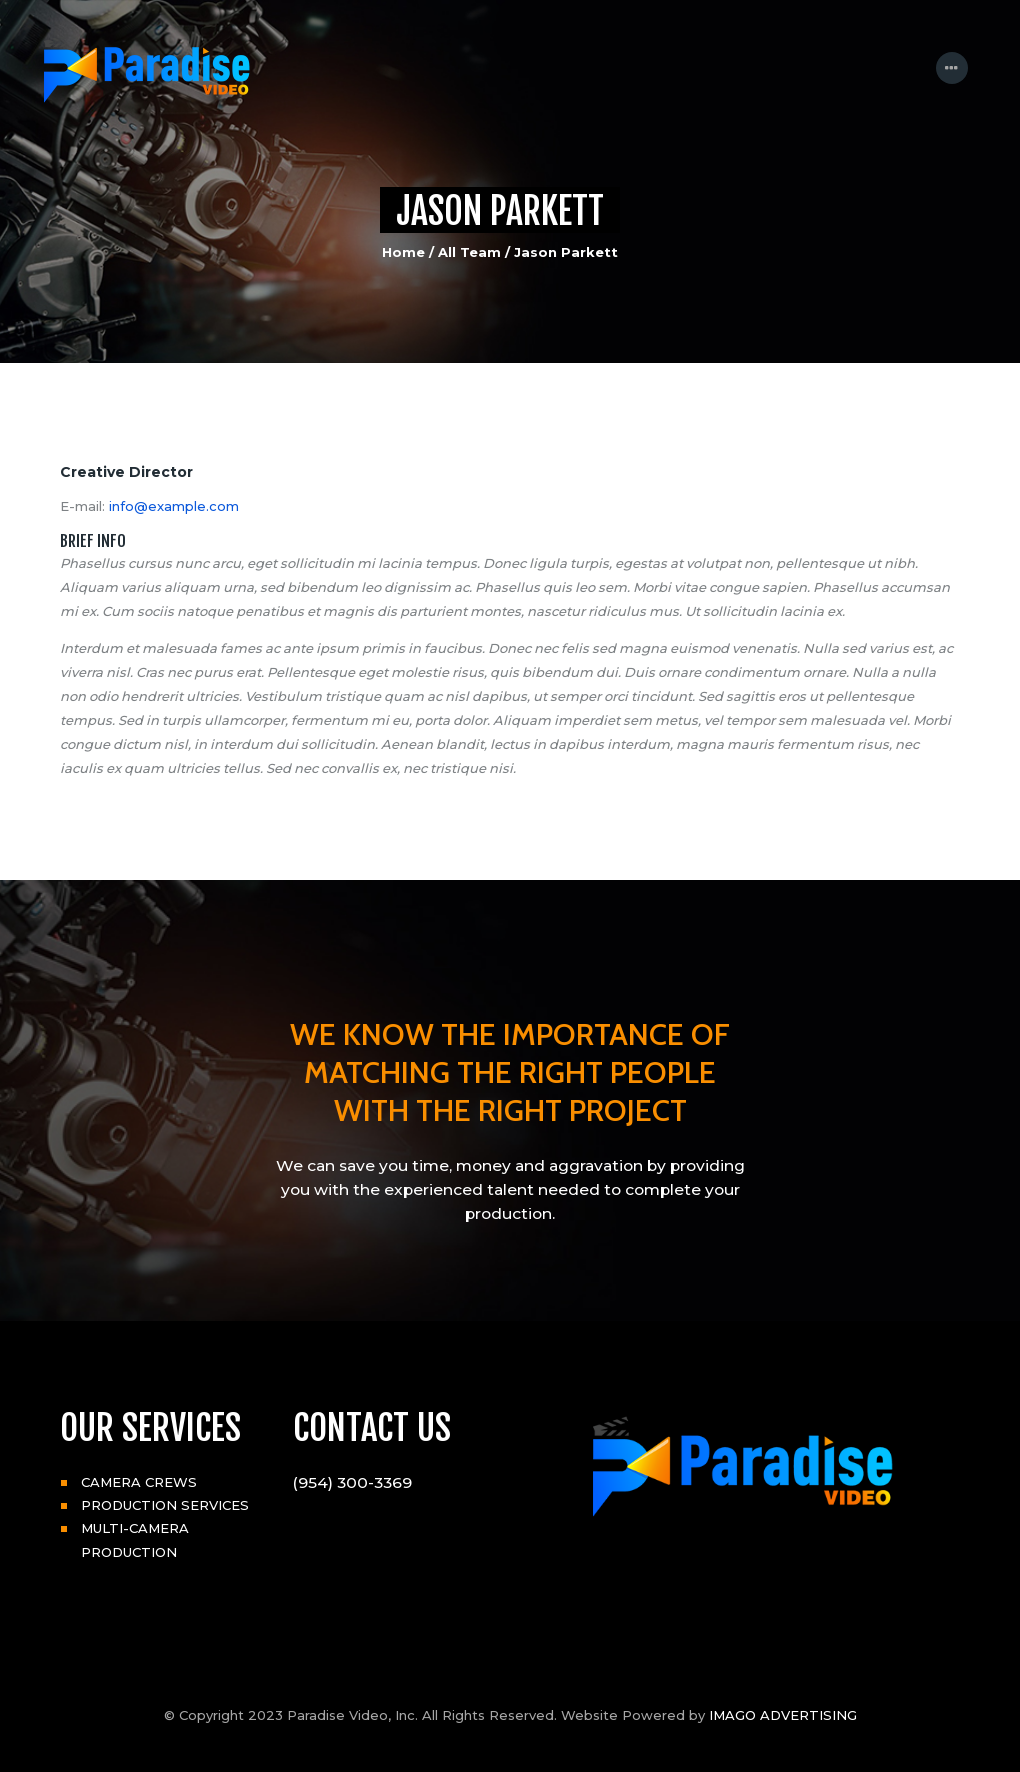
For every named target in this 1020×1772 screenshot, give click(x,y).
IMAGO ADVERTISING (783, 1715)
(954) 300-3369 (352, 1482)
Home (403, 252)
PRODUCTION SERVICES (165, 1505)
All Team (469, 252)
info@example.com (174, 506)
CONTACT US (372, 1428)
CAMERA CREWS (139, 1482)
